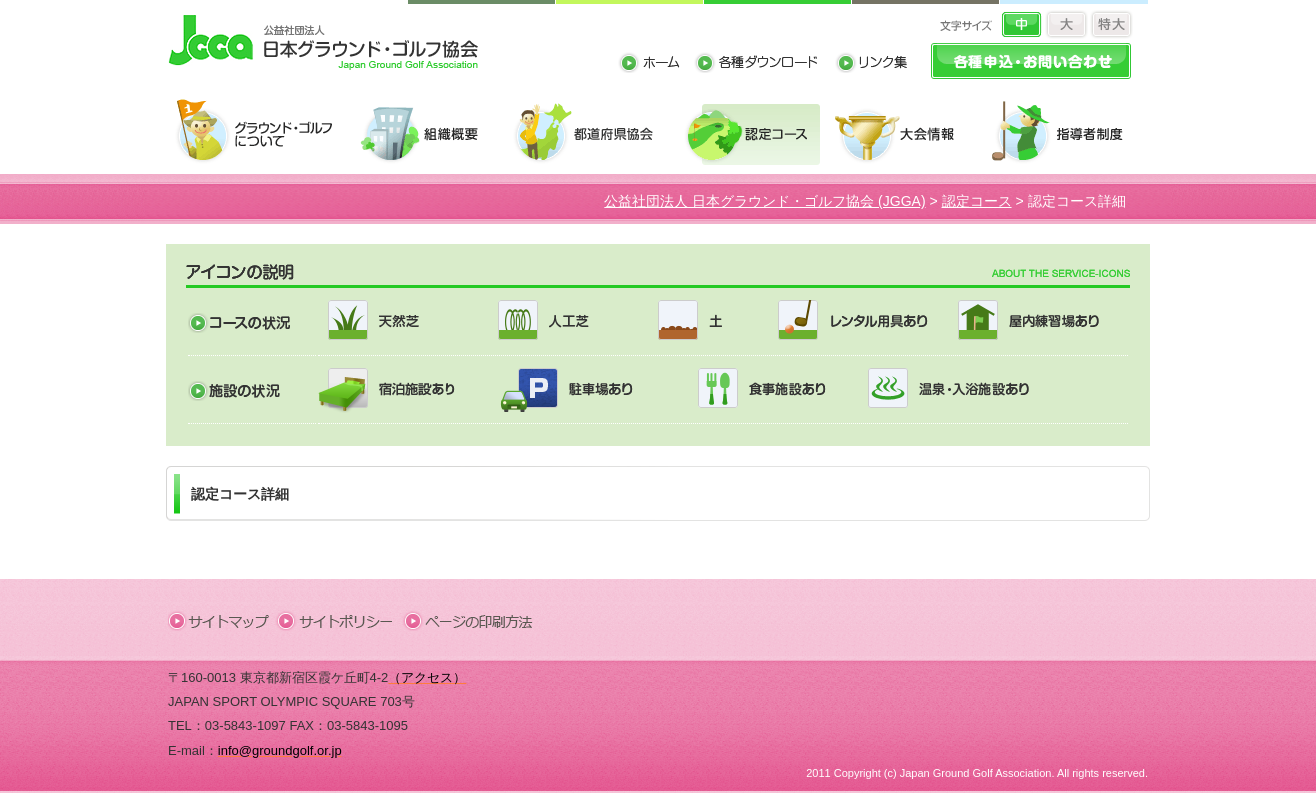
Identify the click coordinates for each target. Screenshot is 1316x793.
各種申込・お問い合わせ (1031, 61)
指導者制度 (1064, 132)
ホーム (656, 65)
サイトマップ (223, 620)
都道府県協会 (592, 132)
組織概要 (430, 132)
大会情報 (905, 132)
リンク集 (871, 65)
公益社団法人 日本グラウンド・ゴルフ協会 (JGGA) (764, 201)
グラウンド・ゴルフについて (261, 132)
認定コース (755, 132)
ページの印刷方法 (470, 620)
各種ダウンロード (764, 65)
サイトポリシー (341, 620)
